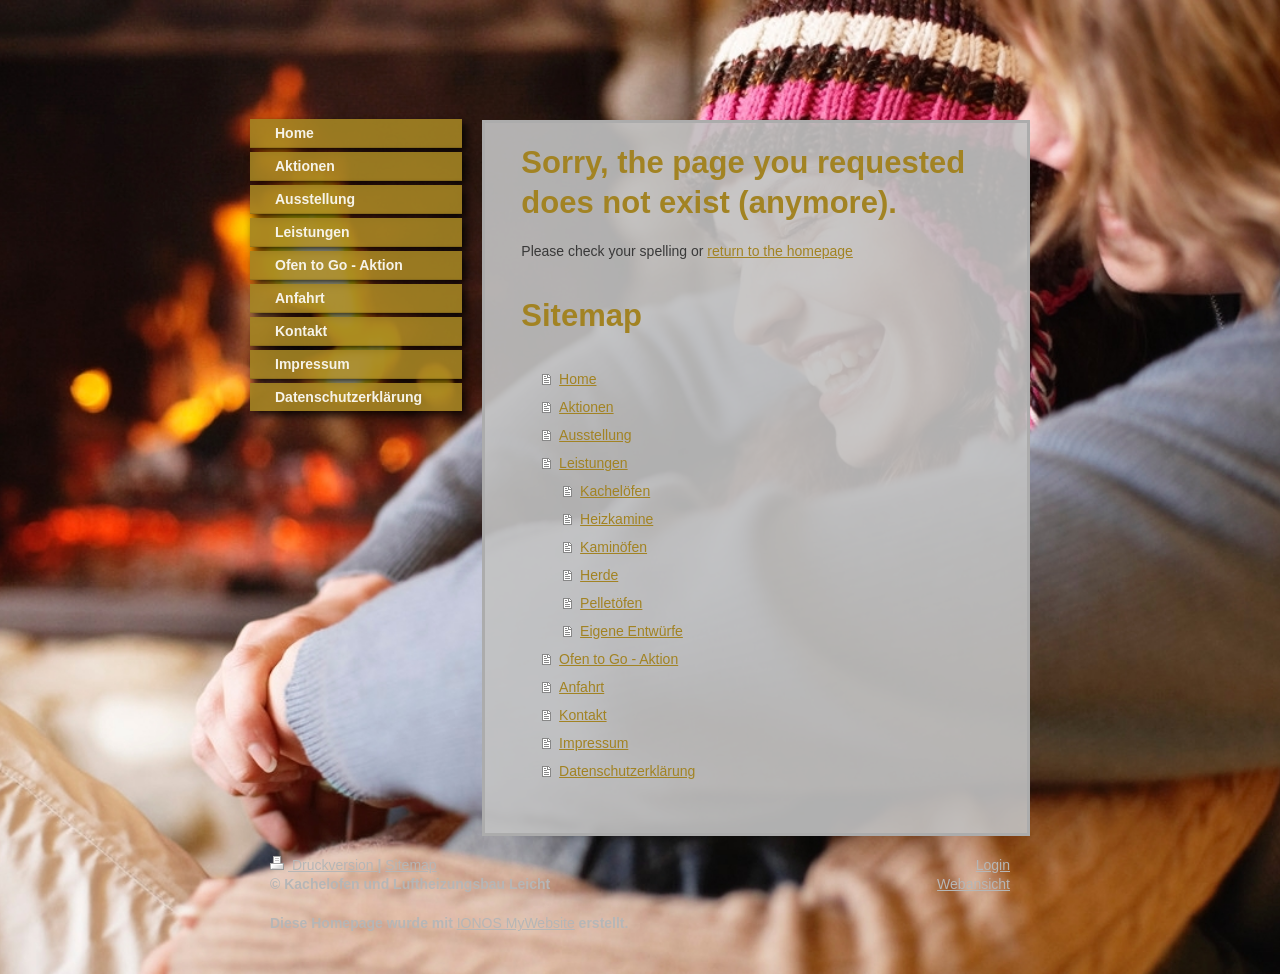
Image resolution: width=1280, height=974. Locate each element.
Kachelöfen (615, 491)
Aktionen (586, 407)
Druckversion (323, 865)
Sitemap (410, 865)
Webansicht (973, 884)
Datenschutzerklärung (627, 771)
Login (993, 865)
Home (577, 379)
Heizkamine (616, 519)
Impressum (593, 743)
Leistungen (593, 463)
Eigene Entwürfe (631, 631)
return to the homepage (780, 251)
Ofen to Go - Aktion (618, 659)
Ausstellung (595, 435)
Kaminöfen (613, 547)
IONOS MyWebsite (516, 923)
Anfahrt (581, 687)
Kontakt (582, 715)
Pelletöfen (611, 603)
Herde (599, 575)
